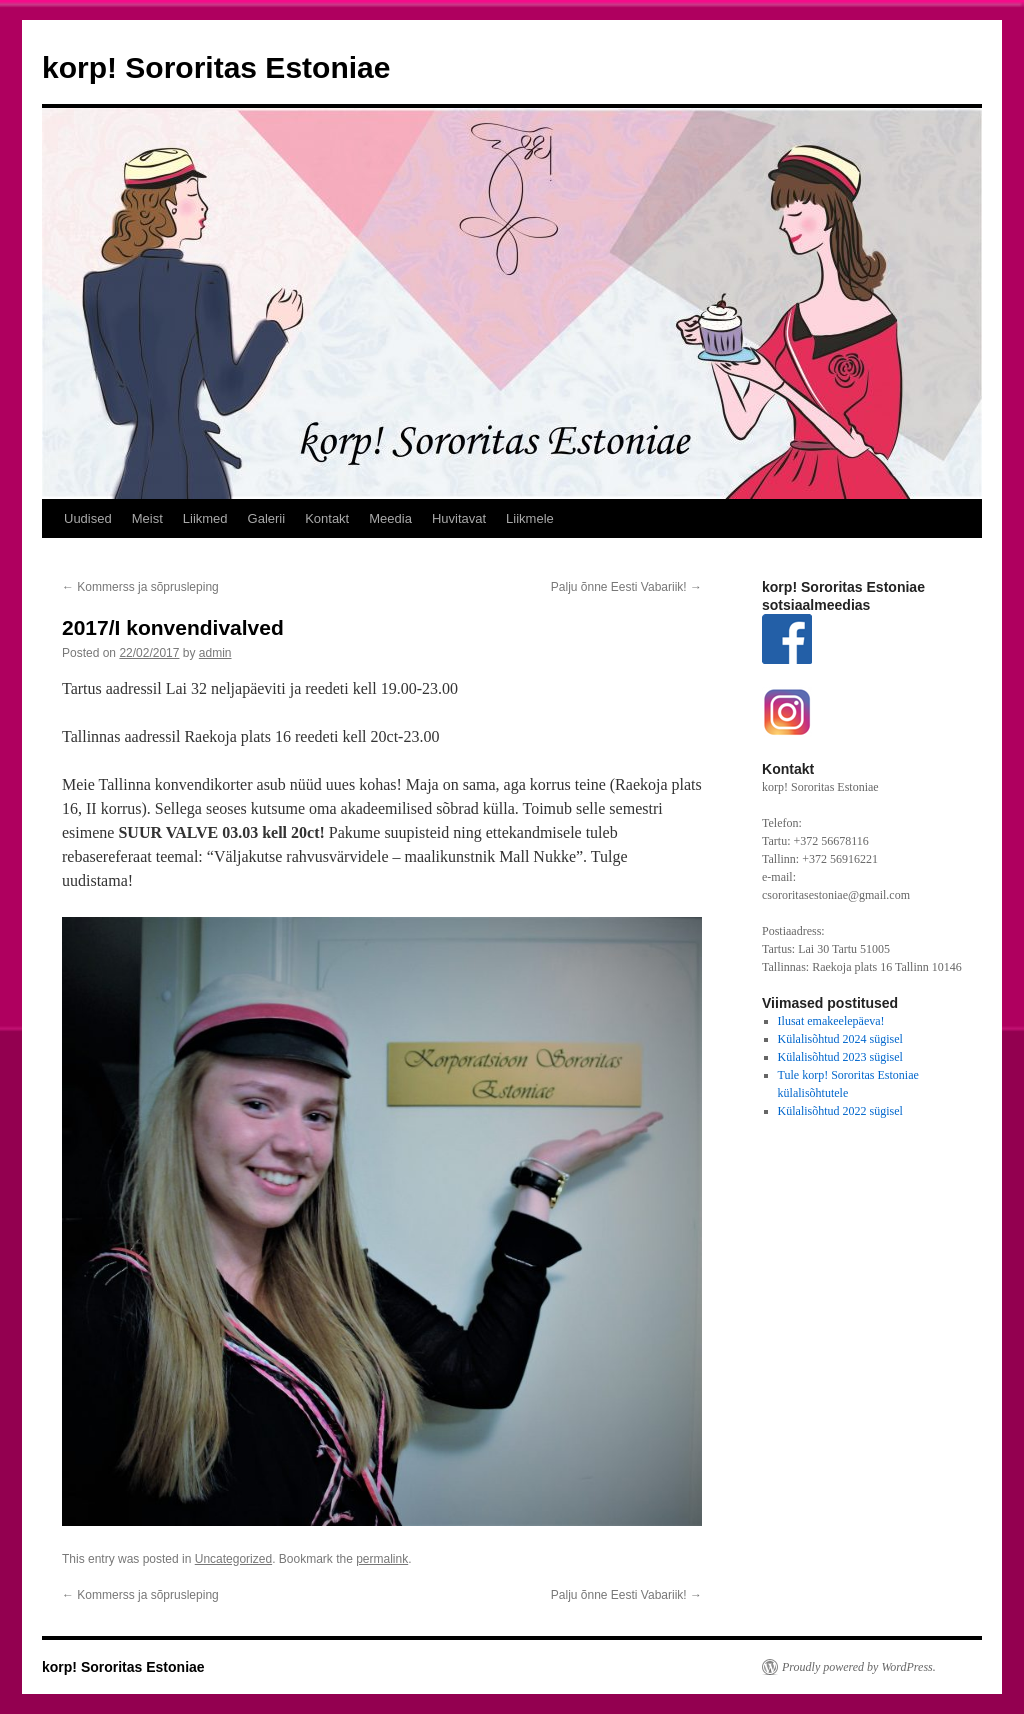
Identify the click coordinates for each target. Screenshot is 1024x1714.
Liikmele (530, 518)
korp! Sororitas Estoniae (216, 67)
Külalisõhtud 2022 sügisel (840, 1111)
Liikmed (205, 518)
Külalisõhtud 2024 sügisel (840, 1039)
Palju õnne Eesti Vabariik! (626, 587)
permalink (382, 1559)
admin (215, 653)
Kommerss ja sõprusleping (140, 587)
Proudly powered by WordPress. (859, 1667)
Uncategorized (233, 1559)
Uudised (88, 518)
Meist (147, 518)
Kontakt (327, 518)
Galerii (267, 518)
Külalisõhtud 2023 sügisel (840, 1057)
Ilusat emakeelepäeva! (831, 1021)
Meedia (390, 518)
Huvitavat (459, 518)
